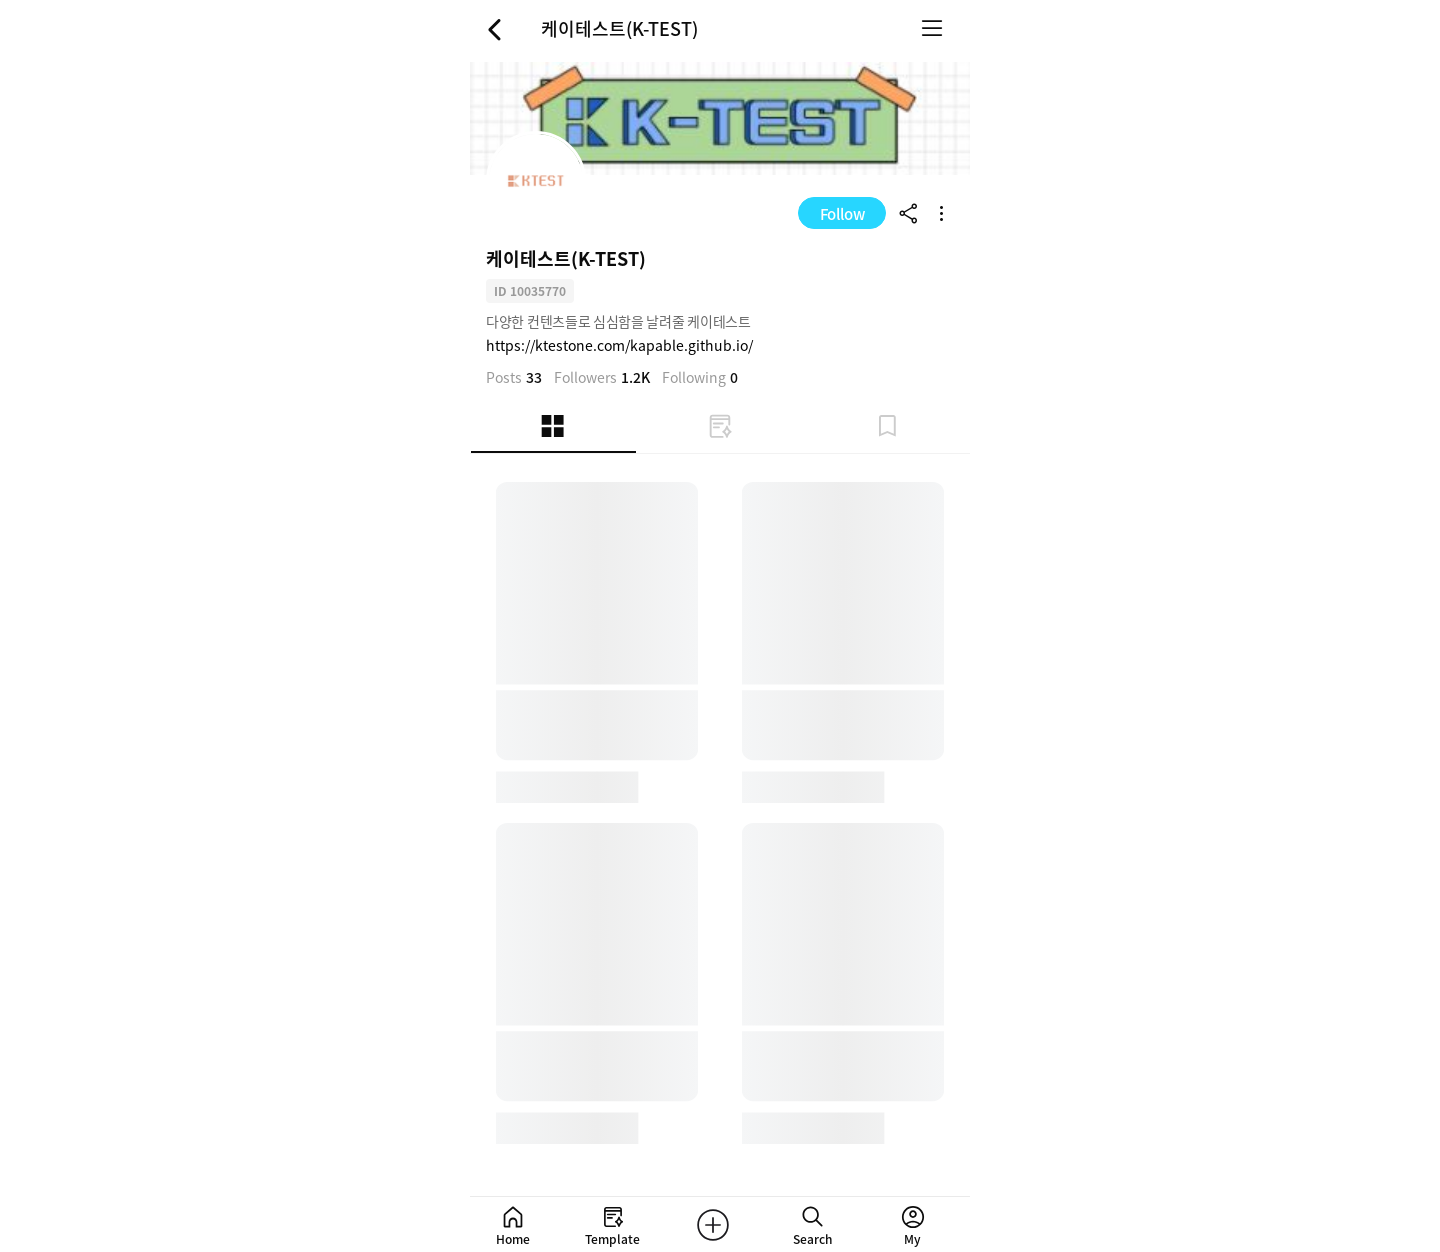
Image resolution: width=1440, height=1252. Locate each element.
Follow (842, 213)
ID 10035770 (530, 290)
